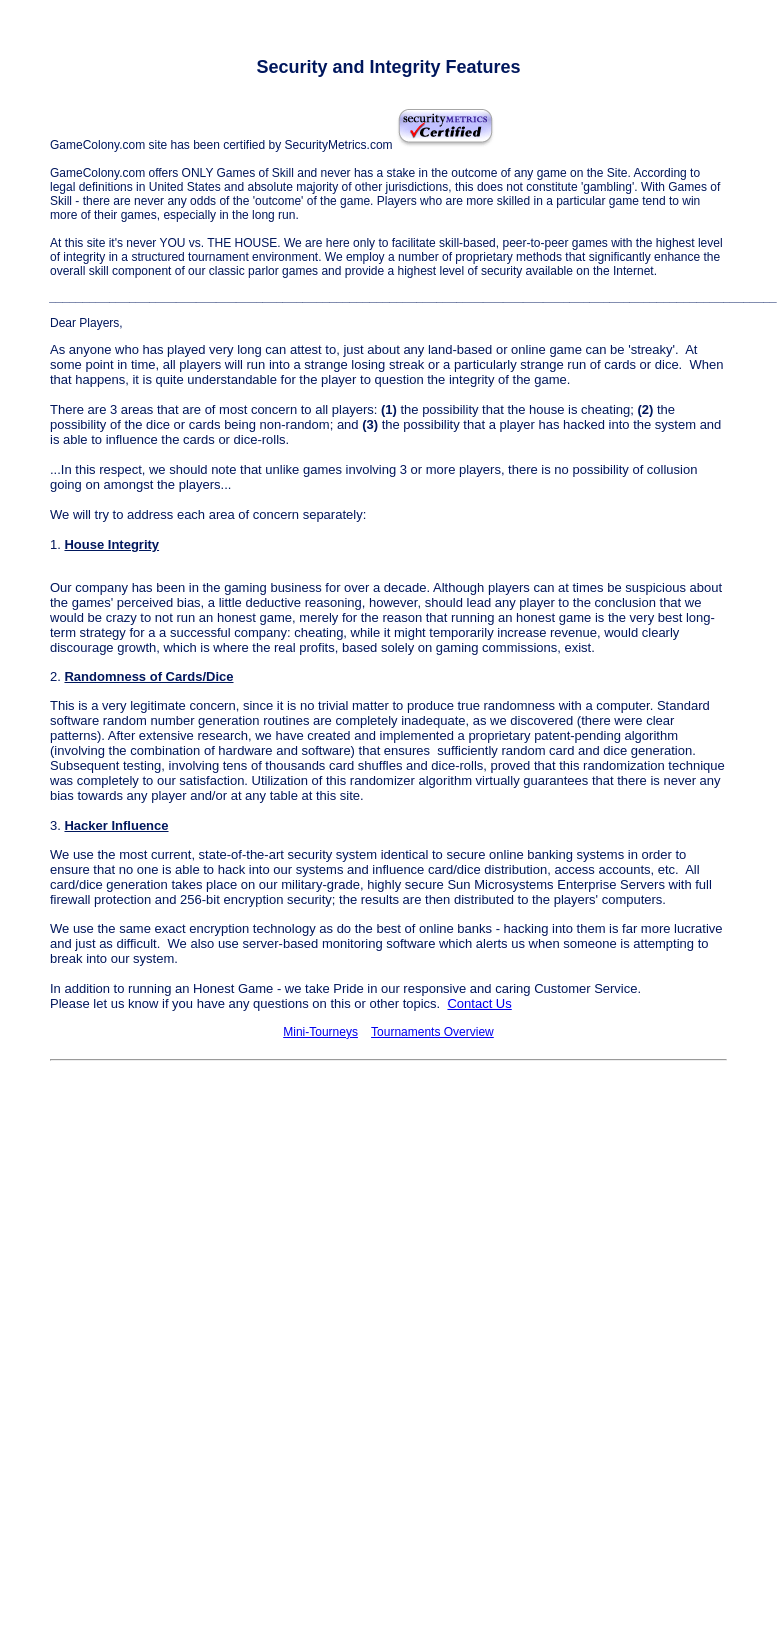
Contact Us (479, 1003)
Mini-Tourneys (320, 1032)
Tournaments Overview (432, 1032)
